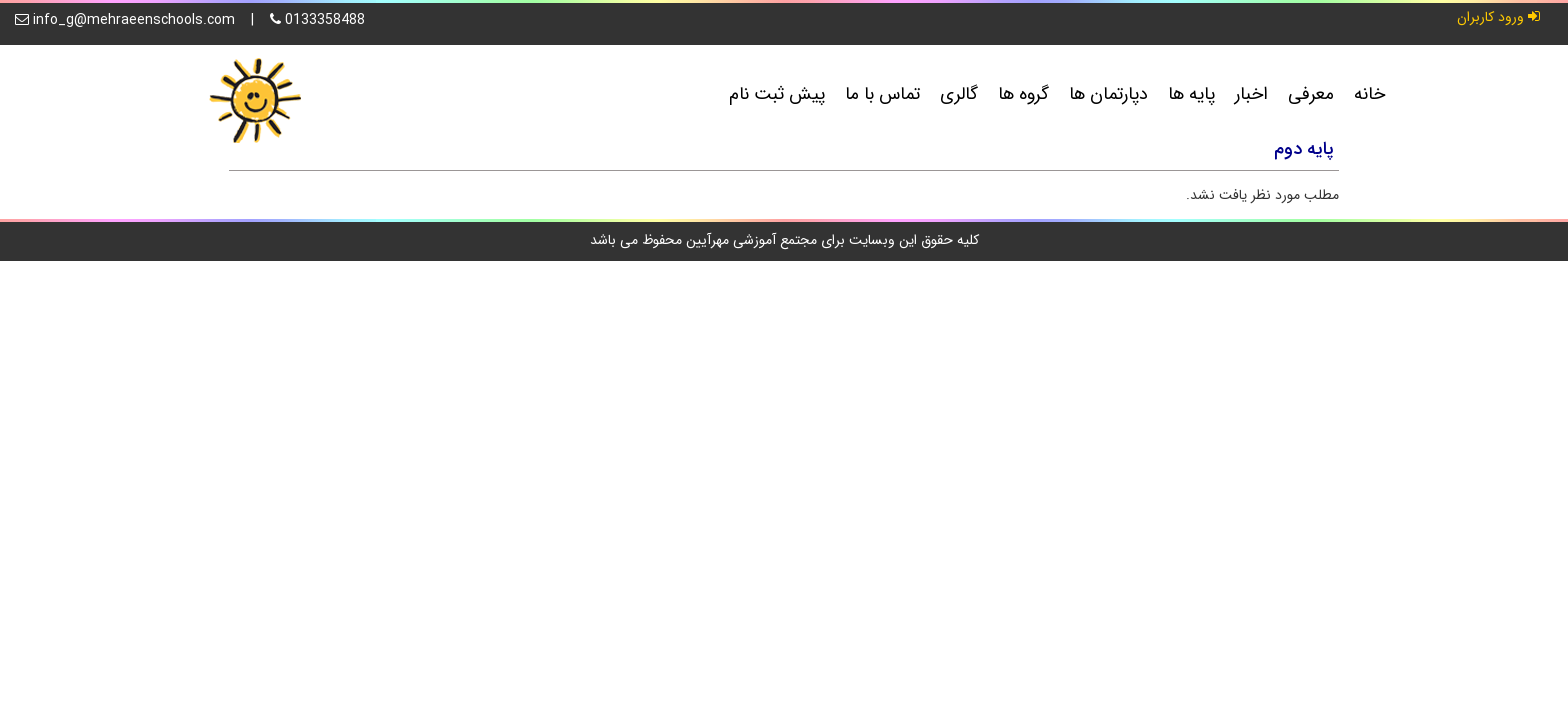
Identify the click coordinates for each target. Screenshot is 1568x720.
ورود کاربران (1498, 17)
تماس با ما (882, 94)
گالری (959, 94)
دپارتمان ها (1108, 94)
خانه (1369, 94)
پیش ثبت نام (777, 94)
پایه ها (1191, 94)
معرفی (1311, 94)
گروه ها (1023, 94)
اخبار (1251, 94)
